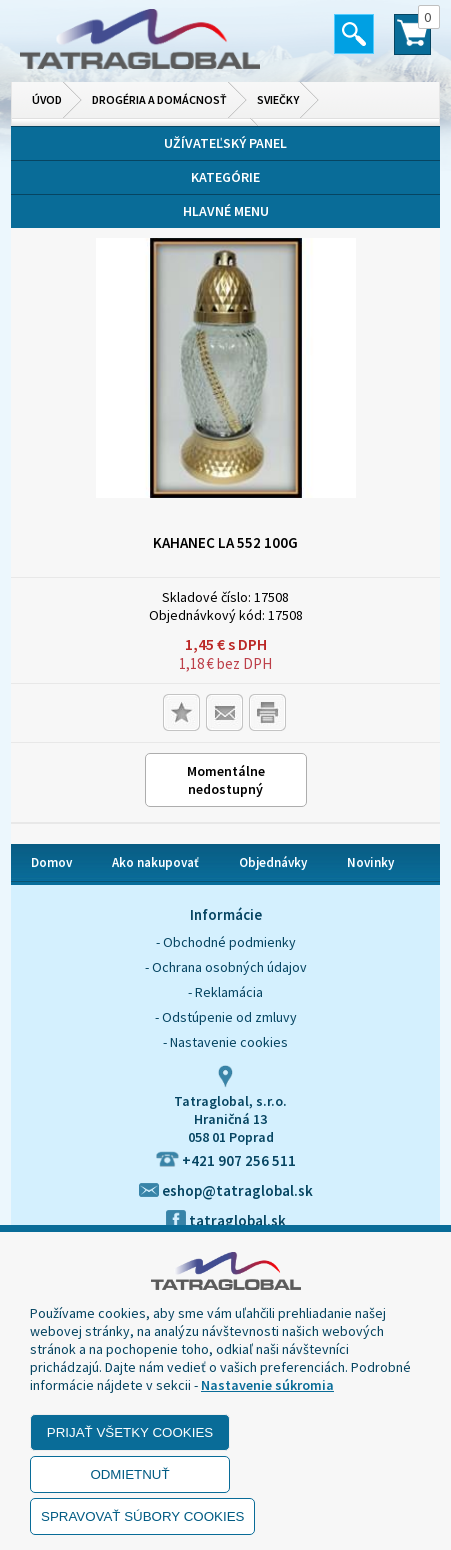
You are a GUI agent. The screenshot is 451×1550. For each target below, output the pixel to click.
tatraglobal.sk (226, 1220)
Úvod (47, 99)
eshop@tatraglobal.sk (226, 1190)
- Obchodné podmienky (226, 942)
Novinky (370, 862)
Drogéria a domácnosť (159, 99)
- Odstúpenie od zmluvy (226, 1017)
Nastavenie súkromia (267, 1385)
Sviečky (278, 99)
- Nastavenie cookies (225, 1042)
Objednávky (273, 862)
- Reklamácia (225, 992)
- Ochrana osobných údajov (226, 967)
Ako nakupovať (155, 862)
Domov (51, 862)
